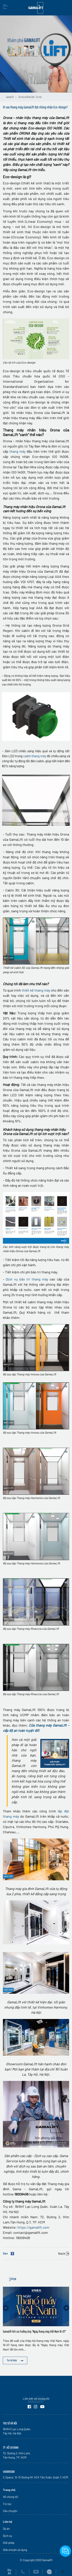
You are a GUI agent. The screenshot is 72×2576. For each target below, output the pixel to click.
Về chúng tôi (10, 2496)
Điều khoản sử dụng (15, 2550)
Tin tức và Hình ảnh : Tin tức (30, 97)
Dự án (6, 2528)
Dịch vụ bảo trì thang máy (27, 1279)
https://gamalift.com (33, 2227)
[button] (66, 2308)
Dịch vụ (7, 2535)
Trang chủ (9, 2490)
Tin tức (7, 2504)
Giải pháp (8, 2542)
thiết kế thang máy (36, 990)
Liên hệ (7, 2521)
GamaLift (10, 97)
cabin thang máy (34, 756)
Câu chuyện (10, 2511)
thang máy (17, 451)
